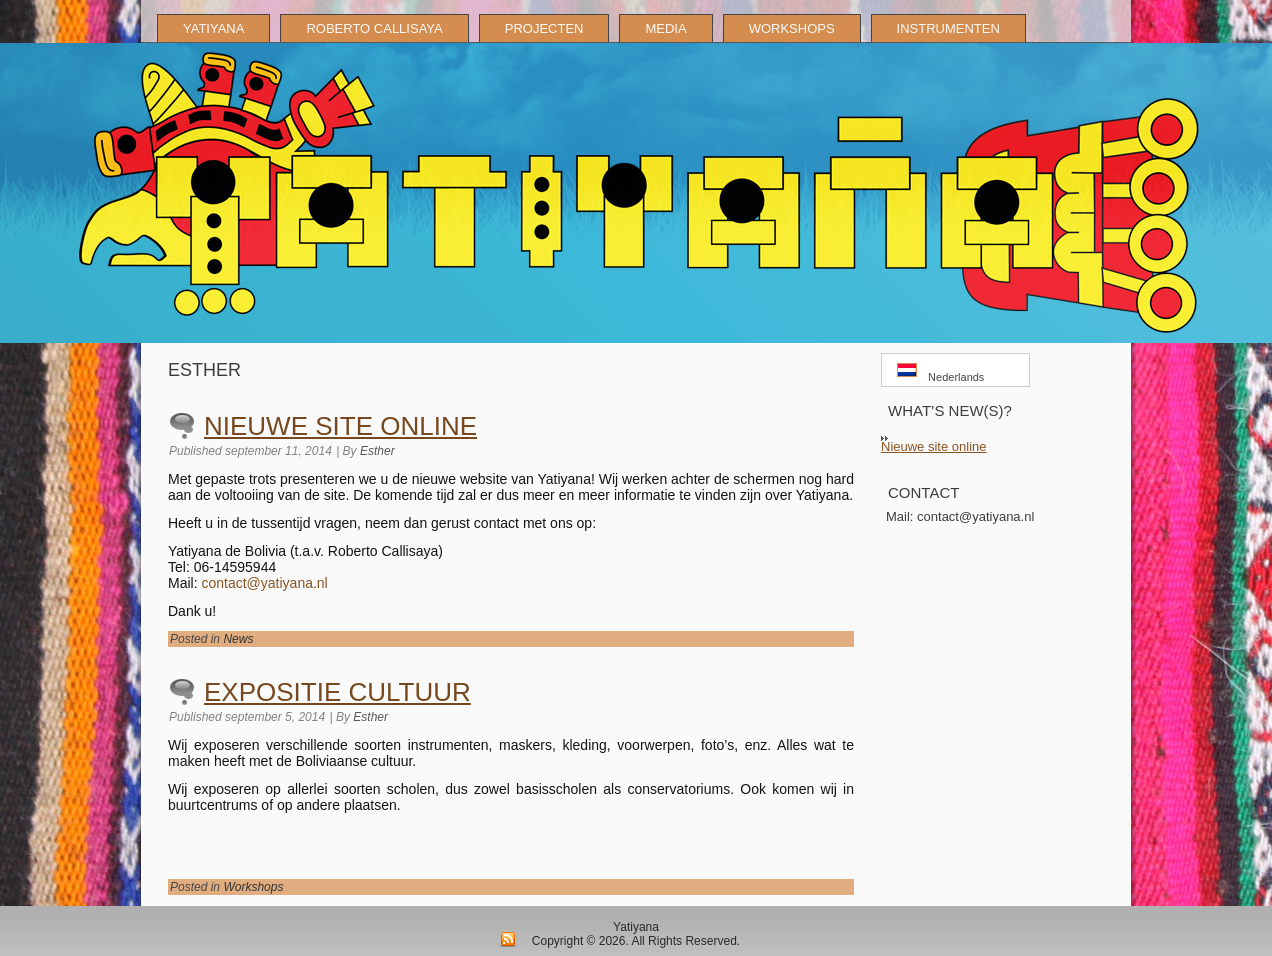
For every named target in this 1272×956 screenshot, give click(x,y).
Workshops (253, 887)
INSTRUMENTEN (948, 28)
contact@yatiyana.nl (264, 583)
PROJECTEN (544, 28)
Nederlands (940, 373)
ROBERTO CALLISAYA (374, 28)
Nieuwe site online (340, 426)
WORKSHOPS (792, 28)
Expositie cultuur (337, 692)
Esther (377, 451)
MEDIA (665, 28)
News (238, 639)
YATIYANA (213, 28)
